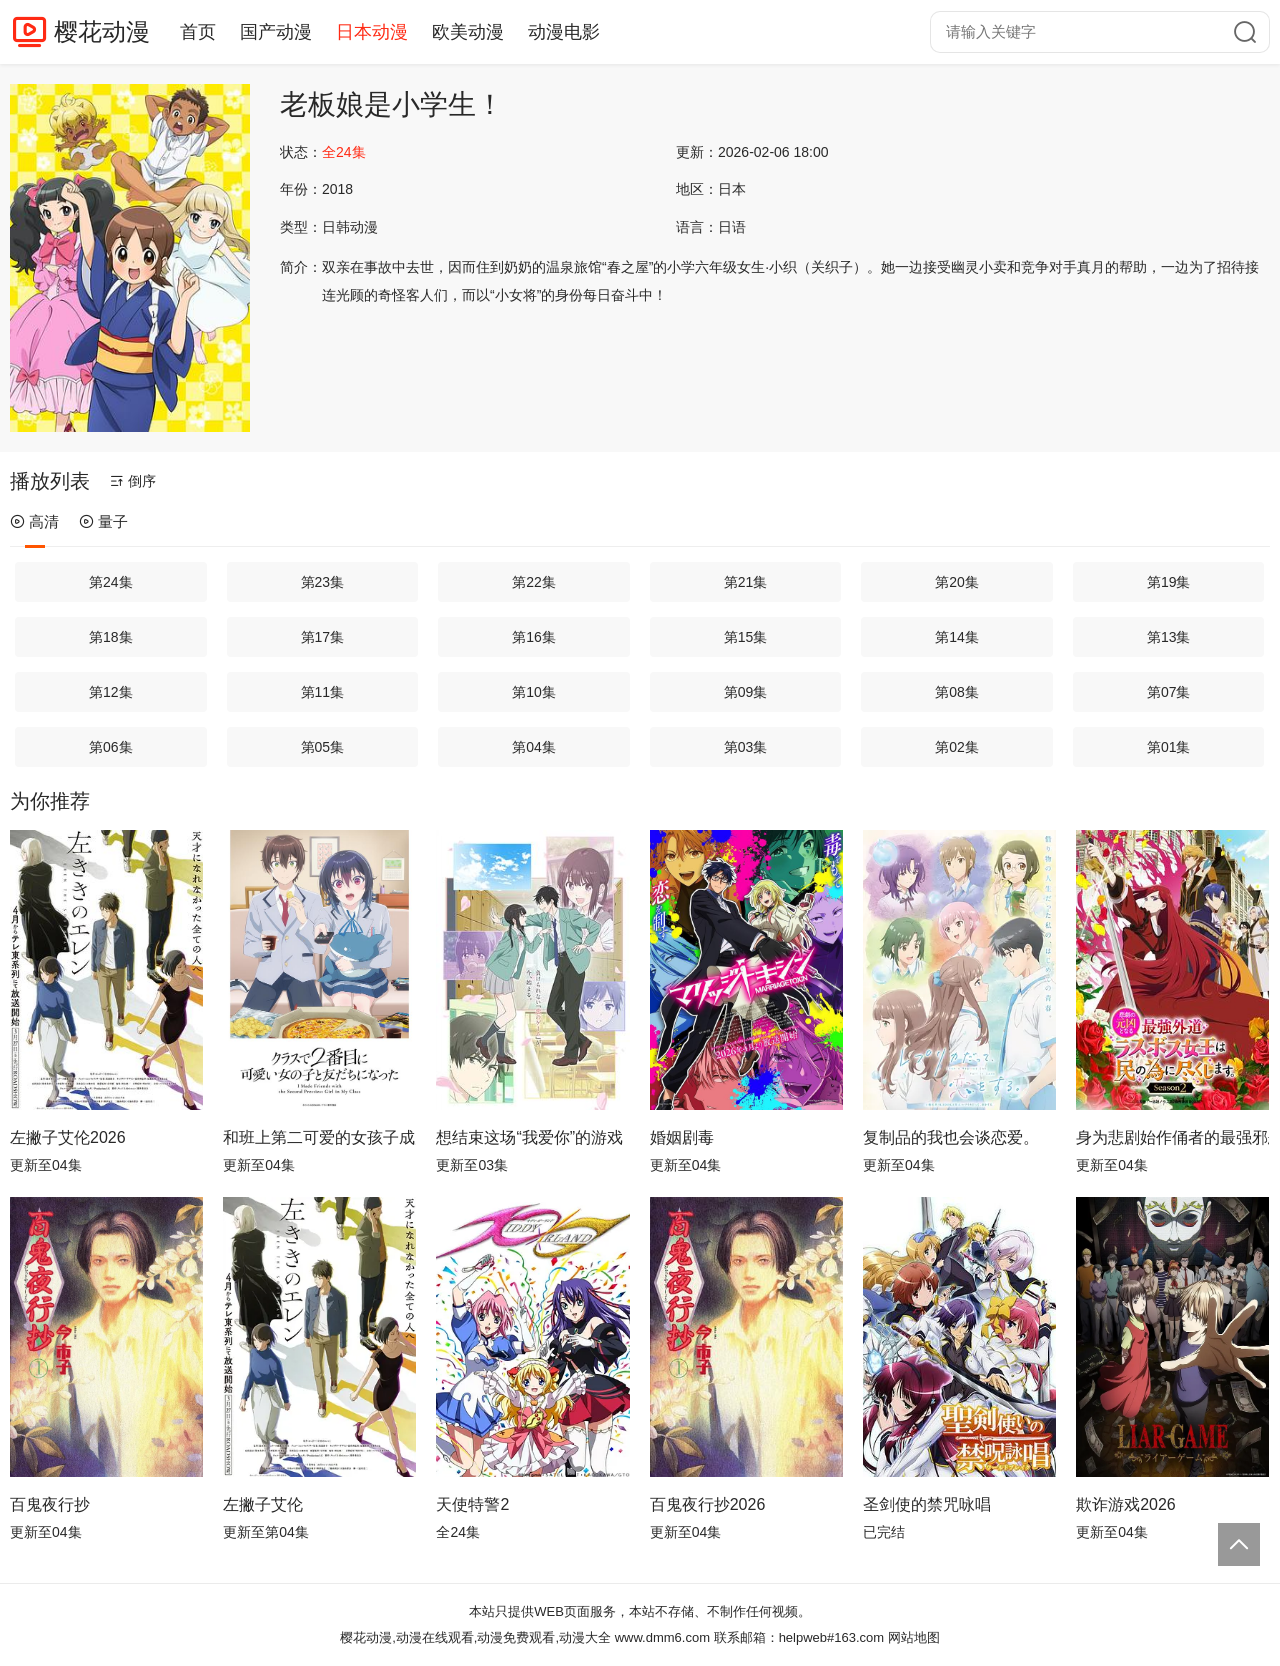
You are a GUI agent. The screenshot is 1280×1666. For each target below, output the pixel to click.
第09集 (746, 692)
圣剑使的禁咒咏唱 (927, 1504)
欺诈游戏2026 (1126, 1504)
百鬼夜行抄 (50, 1504)
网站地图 (914, 1637)
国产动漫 (276, 32)
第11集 (323, 692)
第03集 (746, 747)
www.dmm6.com (662, 1637)
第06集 (111, 747)
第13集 (1169, 637)
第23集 (323, 582)
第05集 (323, 747)
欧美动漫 (468, 32)
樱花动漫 (102, 31)
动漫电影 (564, 32)
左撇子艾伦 (263, 1504)
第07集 (1169, 692)
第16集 (534, 637)
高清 (34, 521)
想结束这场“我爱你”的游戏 (529, 1137)
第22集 (534, 582)
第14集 (957, 637)
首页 (198, 32)
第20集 (957, 582)
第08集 (957, 692)
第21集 (746, 582)
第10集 (534, 692)
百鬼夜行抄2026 (708, 1504)
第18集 (111, 637)
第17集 (323, 637)
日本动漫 (372, 32)
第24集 (111, 582)
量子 (103, 521)
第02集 (957, 747)
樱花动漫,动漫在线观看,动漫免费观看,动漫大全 (475, 1637)
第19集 (1169, 582)
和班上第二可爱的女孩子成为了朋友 (319, 1137)
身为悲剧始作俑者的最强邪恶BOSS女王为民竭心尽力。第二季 (1172, 1137)
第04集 (534, 747)
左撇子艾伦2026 (68, 1137)
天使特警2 (472, 1504)
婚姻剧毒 (682, 1137)
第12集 (111, 692)
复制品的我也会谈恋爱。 (951, 1137)
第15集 (746, 637)
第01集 (1169, 747)
